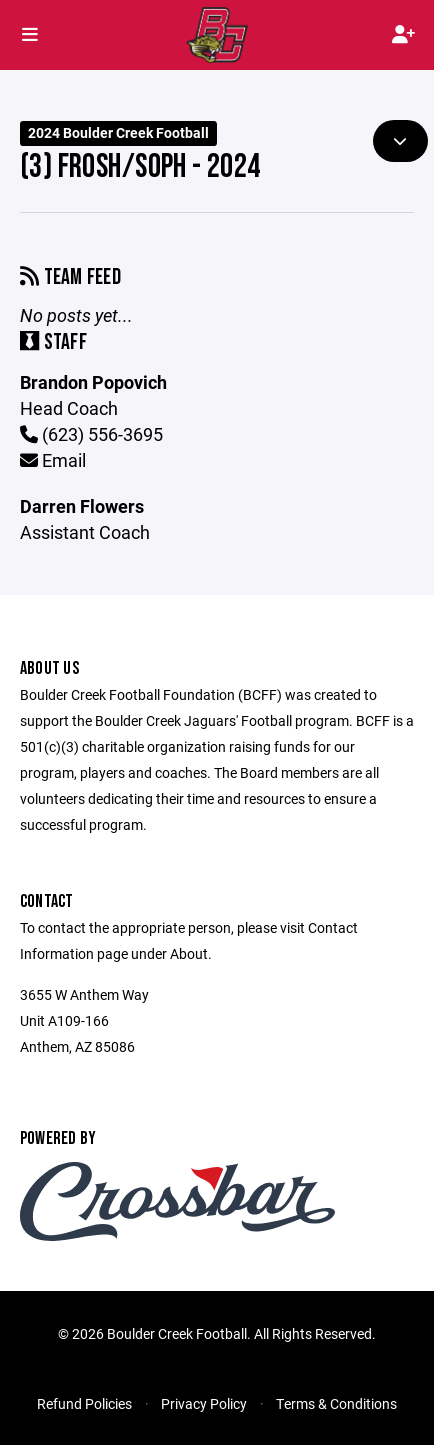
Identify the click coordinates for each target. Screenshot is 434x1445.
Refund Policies (84, 1403)
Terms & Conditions (336, 1403)
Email (53, 460)
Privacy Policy (204, 1403)
